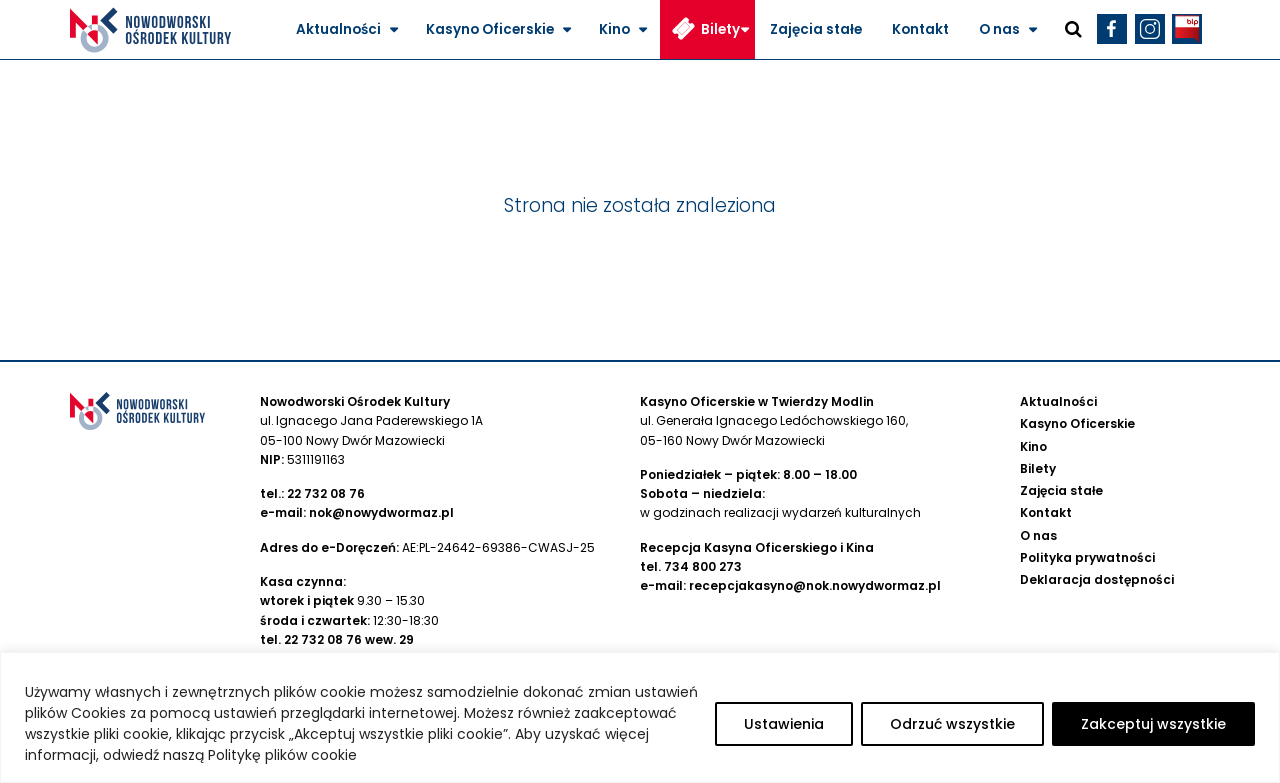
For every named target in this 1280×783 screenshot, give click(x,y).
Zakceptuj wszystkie (1153, 724)
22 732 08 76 (326, 493)
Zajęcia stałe (816, 29)
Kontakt (920, 29)
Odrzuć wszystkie (952, 724)
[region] (640, 717)
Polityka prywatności (1087, 557)
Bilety (720, 29)
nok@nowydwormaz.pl (381, 512)
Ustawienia (784, 724)
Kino (614, 29)
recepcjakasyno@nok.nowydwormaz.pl (815, 585)
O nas (999, 29)
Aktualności (338, 29)
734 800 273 (703, 566)
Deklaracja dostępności (1097, 579)
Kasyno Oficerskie (490, 29)
